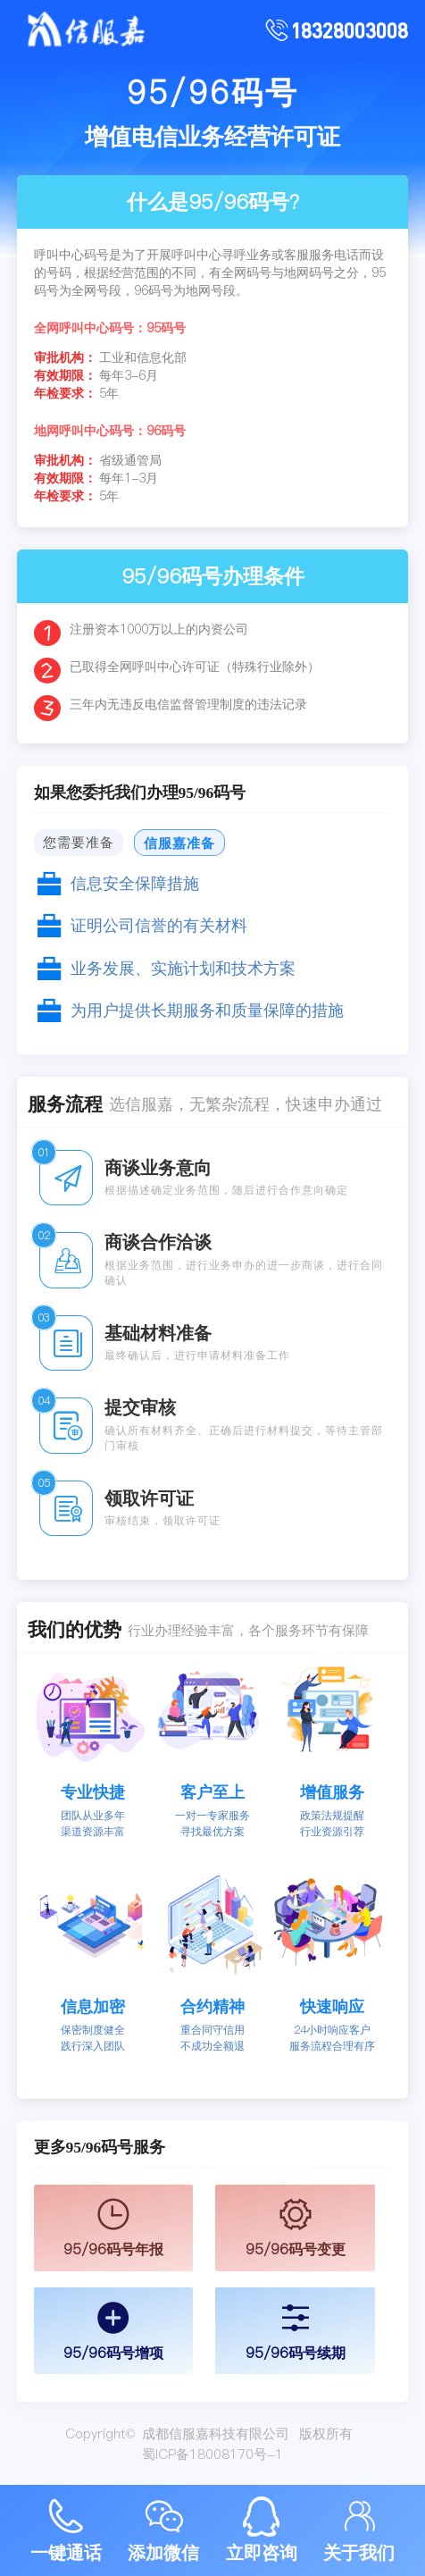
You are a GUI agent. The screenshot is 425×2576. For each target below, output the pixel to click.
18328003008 (349, 30)
